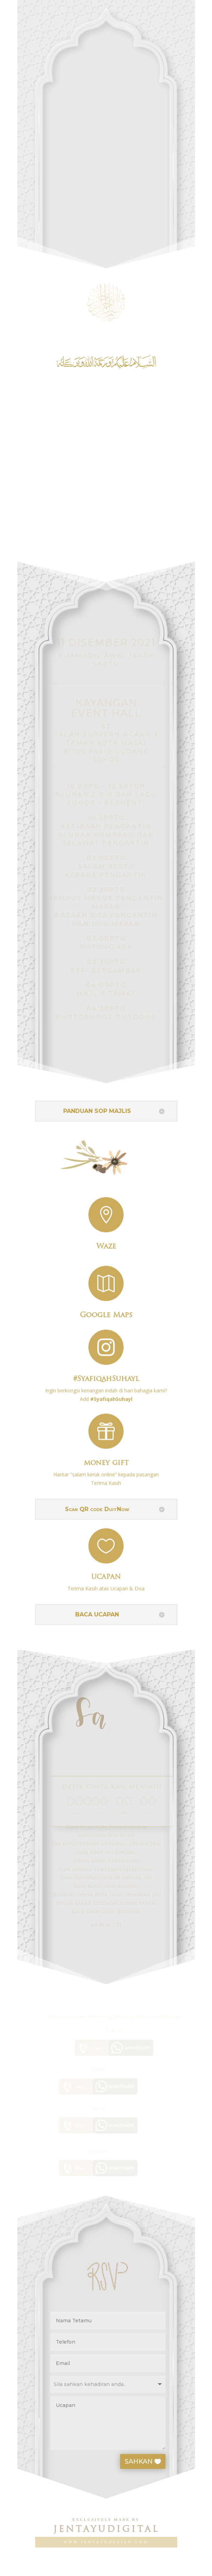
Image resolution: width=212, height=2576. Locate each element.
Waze (106, 1241)
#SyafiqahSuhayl (106, 1372)
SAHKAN (150, 2461)
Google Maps (106, 1310)
